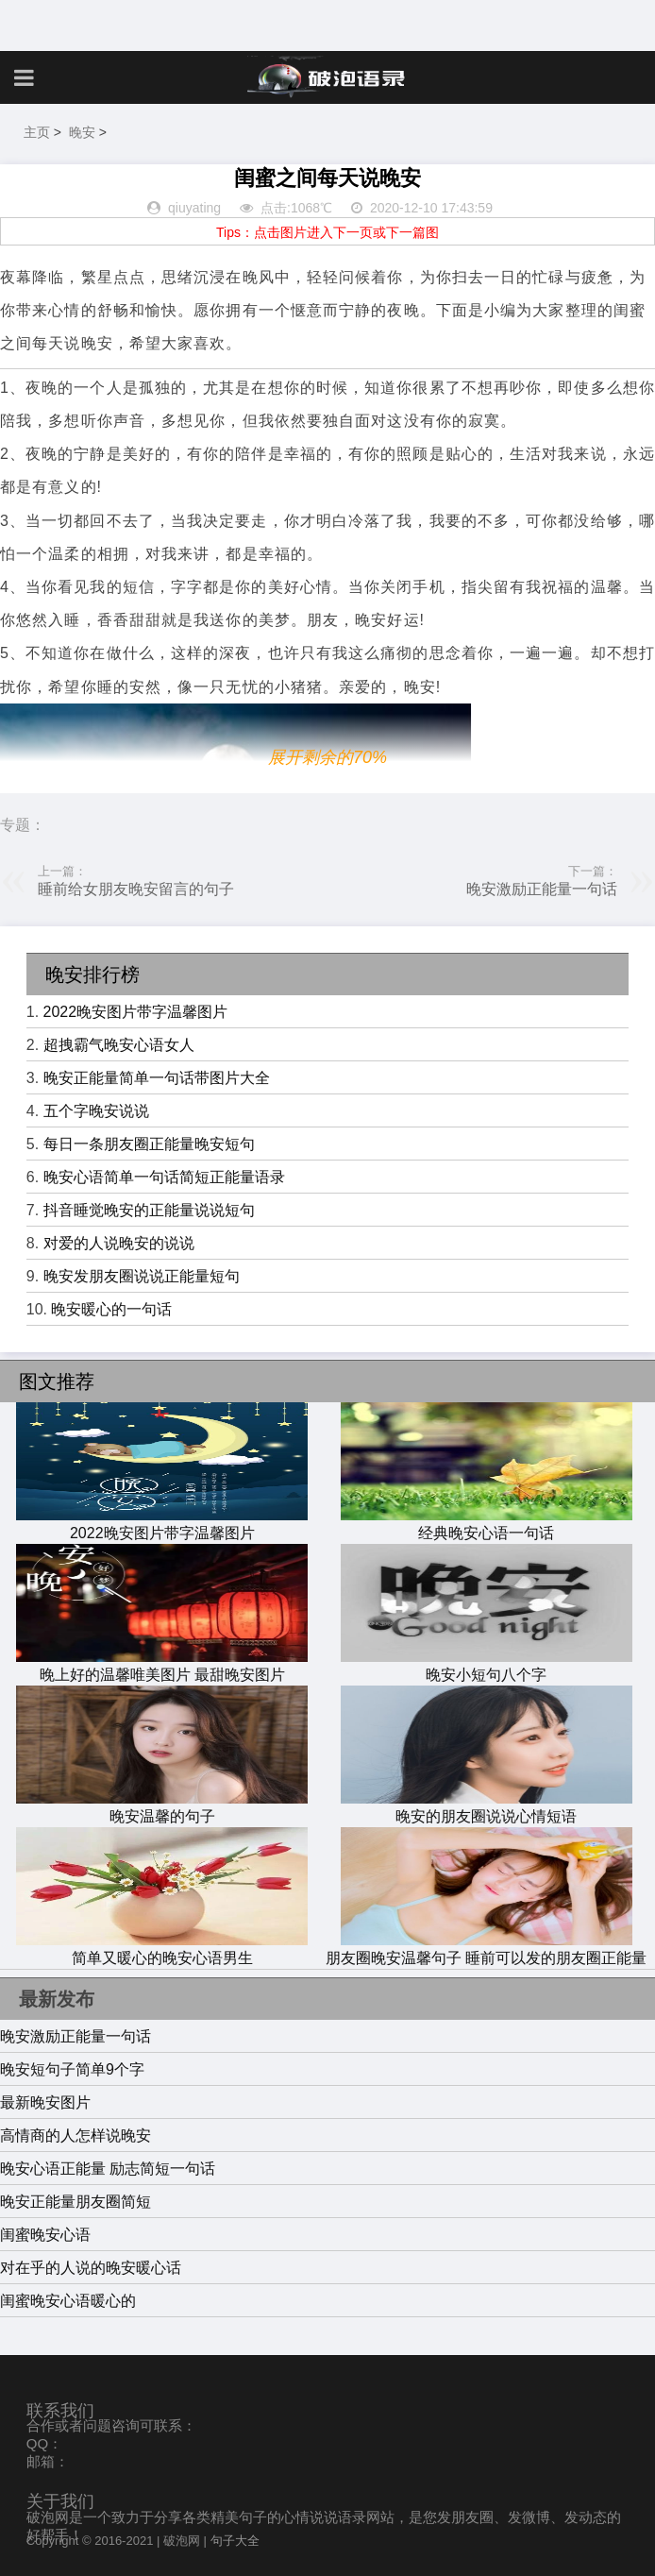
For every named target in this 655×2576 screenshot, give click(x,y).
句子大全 (235, 2541)
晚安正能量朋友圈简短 (75, 2202)
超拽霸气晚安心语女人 (118, 1045)
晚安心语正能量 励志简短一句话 (107, 2169)
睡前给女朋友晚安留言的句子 (136, 889)
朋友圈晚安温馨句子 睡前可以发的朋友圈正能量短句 (486, 1959)
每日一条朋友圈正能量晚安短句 (149, 1144)
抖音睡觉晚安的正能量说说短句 (149, 1210)
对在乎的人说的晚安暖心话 (90, 2268)
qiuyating (194, 207)
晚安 (82, 132)
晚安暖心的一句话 (111, 1309)
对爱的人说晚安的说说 (118, 1243)
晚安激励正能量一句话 (541, 889)
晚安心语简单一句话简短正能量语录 (164, 1177)
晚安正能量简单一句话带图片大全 (156, 1078)
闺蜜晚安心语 (45, 2235)
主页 (37, 132)
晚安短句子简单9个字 (72, 2069)
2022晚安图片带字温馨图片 (135, 1012)
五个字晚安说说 (96, 1111)
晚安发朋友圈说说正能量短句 (141, 1276)
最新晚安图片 (45, 2102)
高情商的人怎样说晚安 (75, 2135)
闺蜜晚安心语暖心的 (68, 2301)
